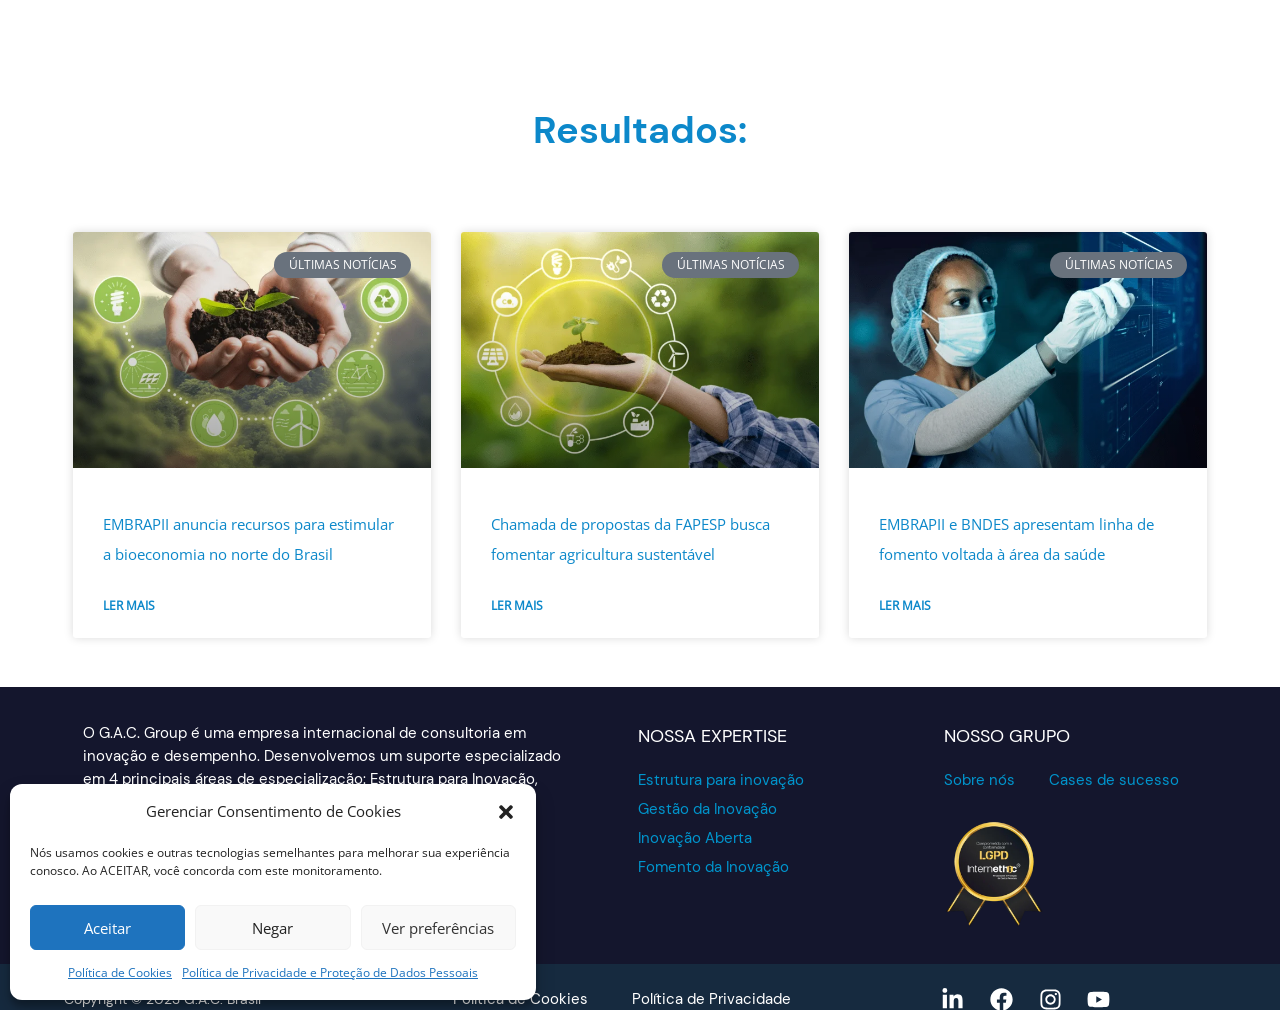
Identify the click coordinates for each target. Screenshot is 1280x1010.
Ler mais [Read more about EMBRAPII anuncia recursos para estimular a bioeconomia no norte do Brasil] (129, 605)
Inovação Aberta (695, 838)
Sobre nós (979, 780)
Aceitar (107, 928)
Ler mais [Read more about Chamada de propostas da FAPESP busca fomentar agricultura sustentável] (517, 605)
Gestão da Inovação (707, 809)
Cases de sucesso (1114, 780)
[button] (506, 812)
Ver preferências (438, 928)
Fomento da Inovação (713, 867)
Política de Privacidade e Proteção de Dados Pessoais (330, 972)
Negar (272, 928)
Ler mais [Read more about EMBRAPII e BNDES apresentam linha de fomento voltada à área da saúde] (905, 605)
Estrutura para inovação (721, 780)
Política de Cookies (120, 972)
